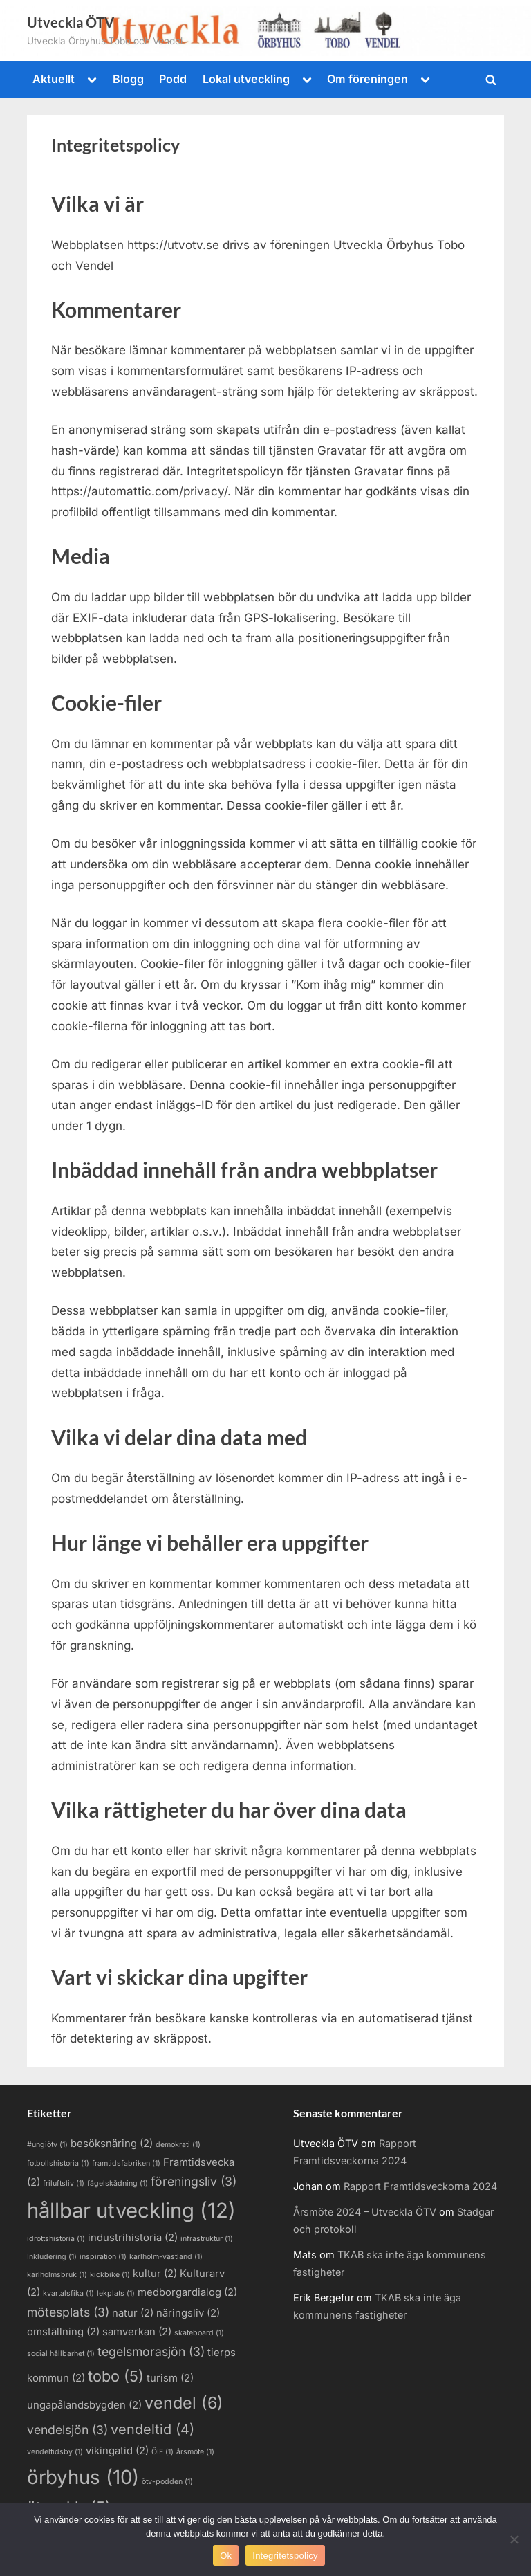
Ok (226, 2555)
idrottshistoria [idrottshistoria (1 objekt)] (56, 2238)
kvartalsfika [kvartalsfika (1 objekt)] (68, 2293)
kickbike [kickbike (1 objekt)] (110, 2274)
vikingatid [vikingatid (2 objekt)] (117, 2451)
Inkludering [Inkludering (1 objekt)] (52, 2256)
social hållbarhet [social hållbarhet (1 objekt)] (61, 2353)
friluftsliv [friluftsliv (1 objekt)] (63, 2183)
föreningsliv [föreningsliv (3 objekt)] (193, 2181)
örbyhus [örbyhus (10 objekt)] (83, 2477)
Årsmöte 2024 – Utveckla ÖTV (364, 2212)
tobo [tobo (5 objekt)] (116, 2376)
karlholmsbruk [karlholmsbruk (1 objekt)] (57, 2274)
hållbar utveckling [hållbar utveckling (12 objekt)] (131, 2210)
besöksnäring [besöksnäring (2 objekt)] (112, 2143)
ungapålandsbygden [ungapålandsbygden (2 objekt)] (84, 2405)
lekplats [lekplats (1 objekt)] (116, 2293)
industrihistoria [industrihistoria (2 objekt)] (133, 2237)
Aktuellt (53, 79)
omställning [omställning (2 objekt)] (63, 2332)
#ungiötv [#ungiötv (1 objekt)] (47, 2144)
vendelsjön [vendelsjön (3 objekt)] (67, 2429)
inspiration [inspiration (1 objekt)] (103, 2256)
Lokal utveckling (246, 79)
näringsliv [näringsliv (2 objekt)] (188, 2313)
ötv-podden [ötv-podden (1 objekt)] (167, 2481)
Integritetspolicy (285, 2555)
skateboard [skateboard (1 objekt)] (199, 2332)
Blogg (128, 79)
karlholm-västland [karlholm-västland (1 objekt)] (166, 2256)
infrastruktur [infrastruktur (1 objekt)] (206, 2238)
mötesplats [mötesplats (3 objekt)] (68, 2312)
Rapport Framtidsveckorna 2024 (420, 2186)
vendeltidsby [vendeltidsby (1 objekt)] (55, 2451)
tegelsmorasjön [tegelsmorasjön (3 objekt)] (151, 2351)
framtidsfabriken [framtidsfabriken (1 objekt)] (126, 2163)
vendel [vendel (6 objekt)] (184, 2403)
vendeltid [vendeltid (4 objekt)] (152, 2429)
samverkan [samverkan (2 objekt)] (136, 2332)
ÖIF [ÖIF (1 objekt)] (162, 2451)
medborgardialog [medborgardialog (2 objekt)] (187, 2292)
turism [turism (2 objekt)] (170, 2378)
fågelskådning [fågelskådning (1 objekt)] (117, 2183)
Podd (173, 79)
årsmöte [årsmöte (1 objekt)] (195, 2451)
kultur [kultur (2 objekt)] (155, 2273)
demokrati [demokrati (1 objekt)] (178, 2144)
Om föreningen (367, 79)
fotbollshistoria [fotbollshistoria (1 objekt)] (58, 2163)
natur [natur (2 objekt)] (132, 2313)
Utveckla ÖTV (70, 22)
